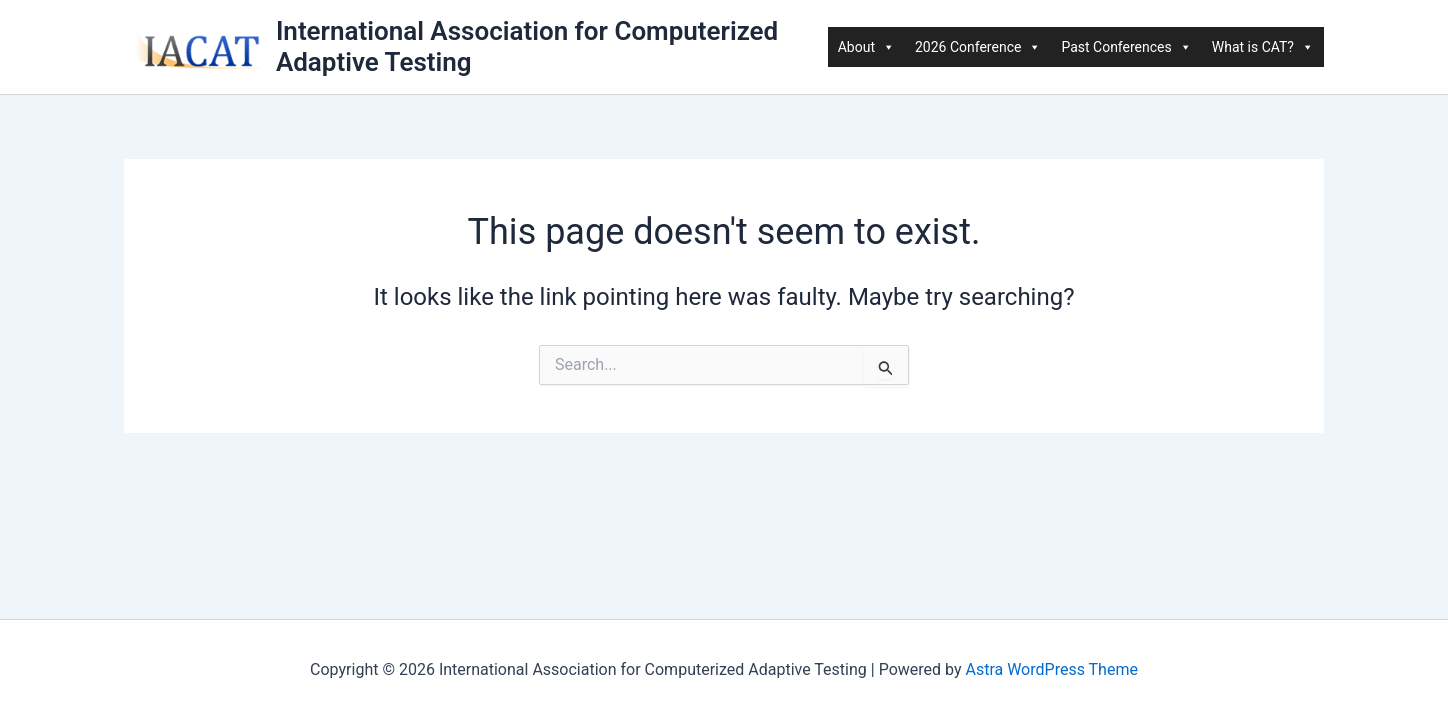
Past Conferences (1126, 47)
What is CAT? (1263, 47)
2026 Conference (978, 47)
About (866, 47)
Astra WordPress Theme (1051, 669)
